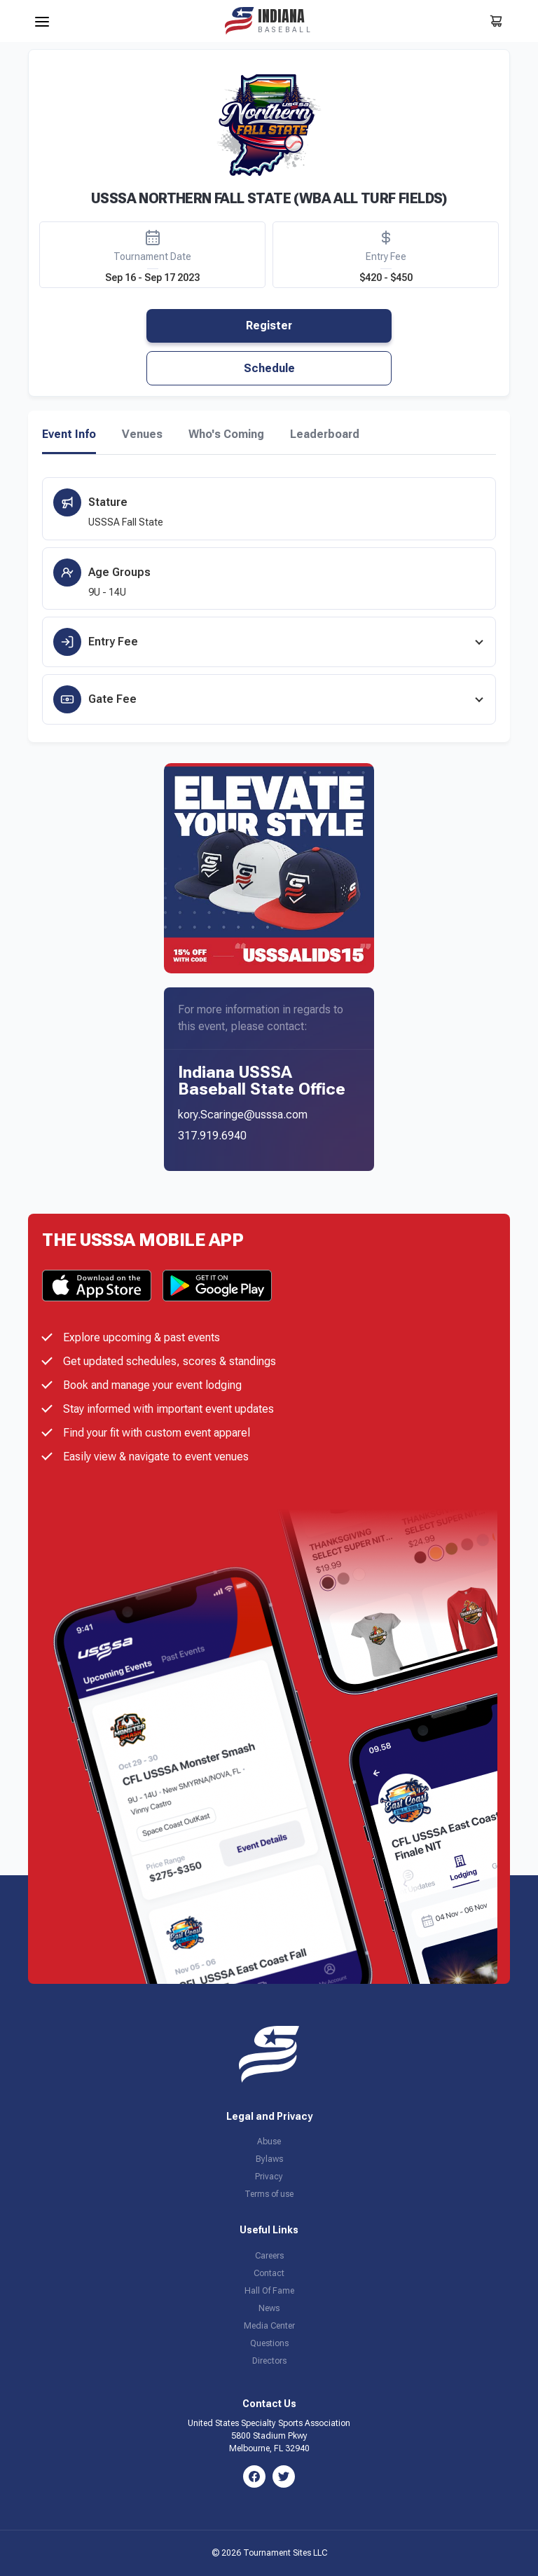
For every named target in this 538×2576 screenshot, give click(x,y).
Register (269, 325)
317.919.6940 (212, 1135)
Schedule (269, 368)
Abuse (269, 2141)
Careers (269, 2256)
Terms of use (269, 2194)
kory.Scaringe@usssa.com (243, 1114)
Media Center (269, 2326)
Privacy (269, 2176)
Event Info (69, 434)
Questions (269, 2343)
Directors (269, 2361)
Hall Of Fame (269, 2291)
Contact (269, 2273)
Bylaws (269, 2159)
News (269, 2308)
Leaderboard (324, 434)
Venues (142, 434)
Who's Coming (226, 434)
